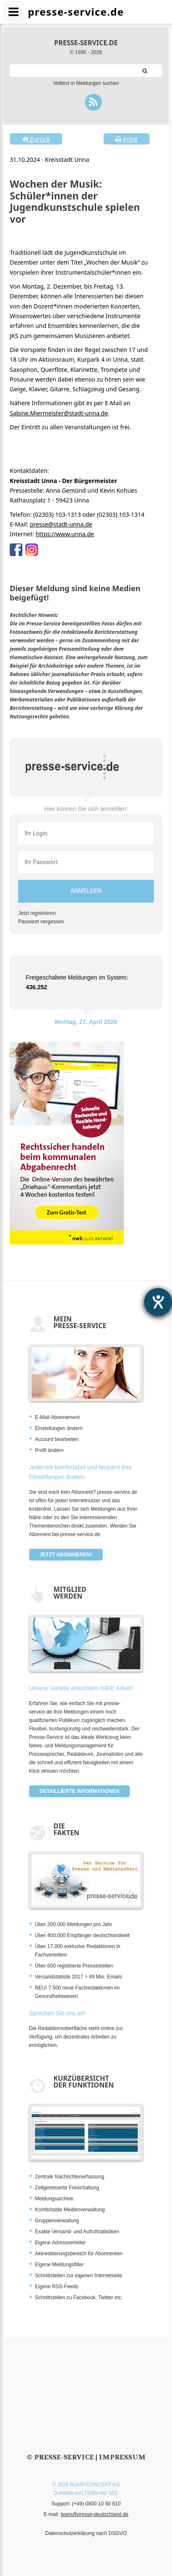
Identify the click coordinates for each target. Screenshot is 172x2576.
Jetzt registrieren (37, 913)
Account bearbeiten (57, 1439)
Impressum (122, 2457)
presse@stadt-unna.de (61, 524)
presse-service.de (85, 42)
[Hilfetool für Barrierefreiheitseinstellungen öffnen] (158, 1302)
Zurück (36, 139)
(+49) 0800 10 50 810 (96, 2504)
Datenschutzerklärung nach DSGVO (86, 2533)
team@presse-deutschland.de (94, 2514)
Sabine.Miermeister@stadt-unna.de (59, 413)
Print (126, 139)
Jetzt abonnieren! (66, 1555)
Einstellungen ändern (59, 1428)
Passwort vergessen (41, 922)
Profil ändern (49, 1450)
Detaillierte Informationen (80, 1791)
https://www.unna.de (64, 534)
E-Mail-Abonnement (57, 1417)
